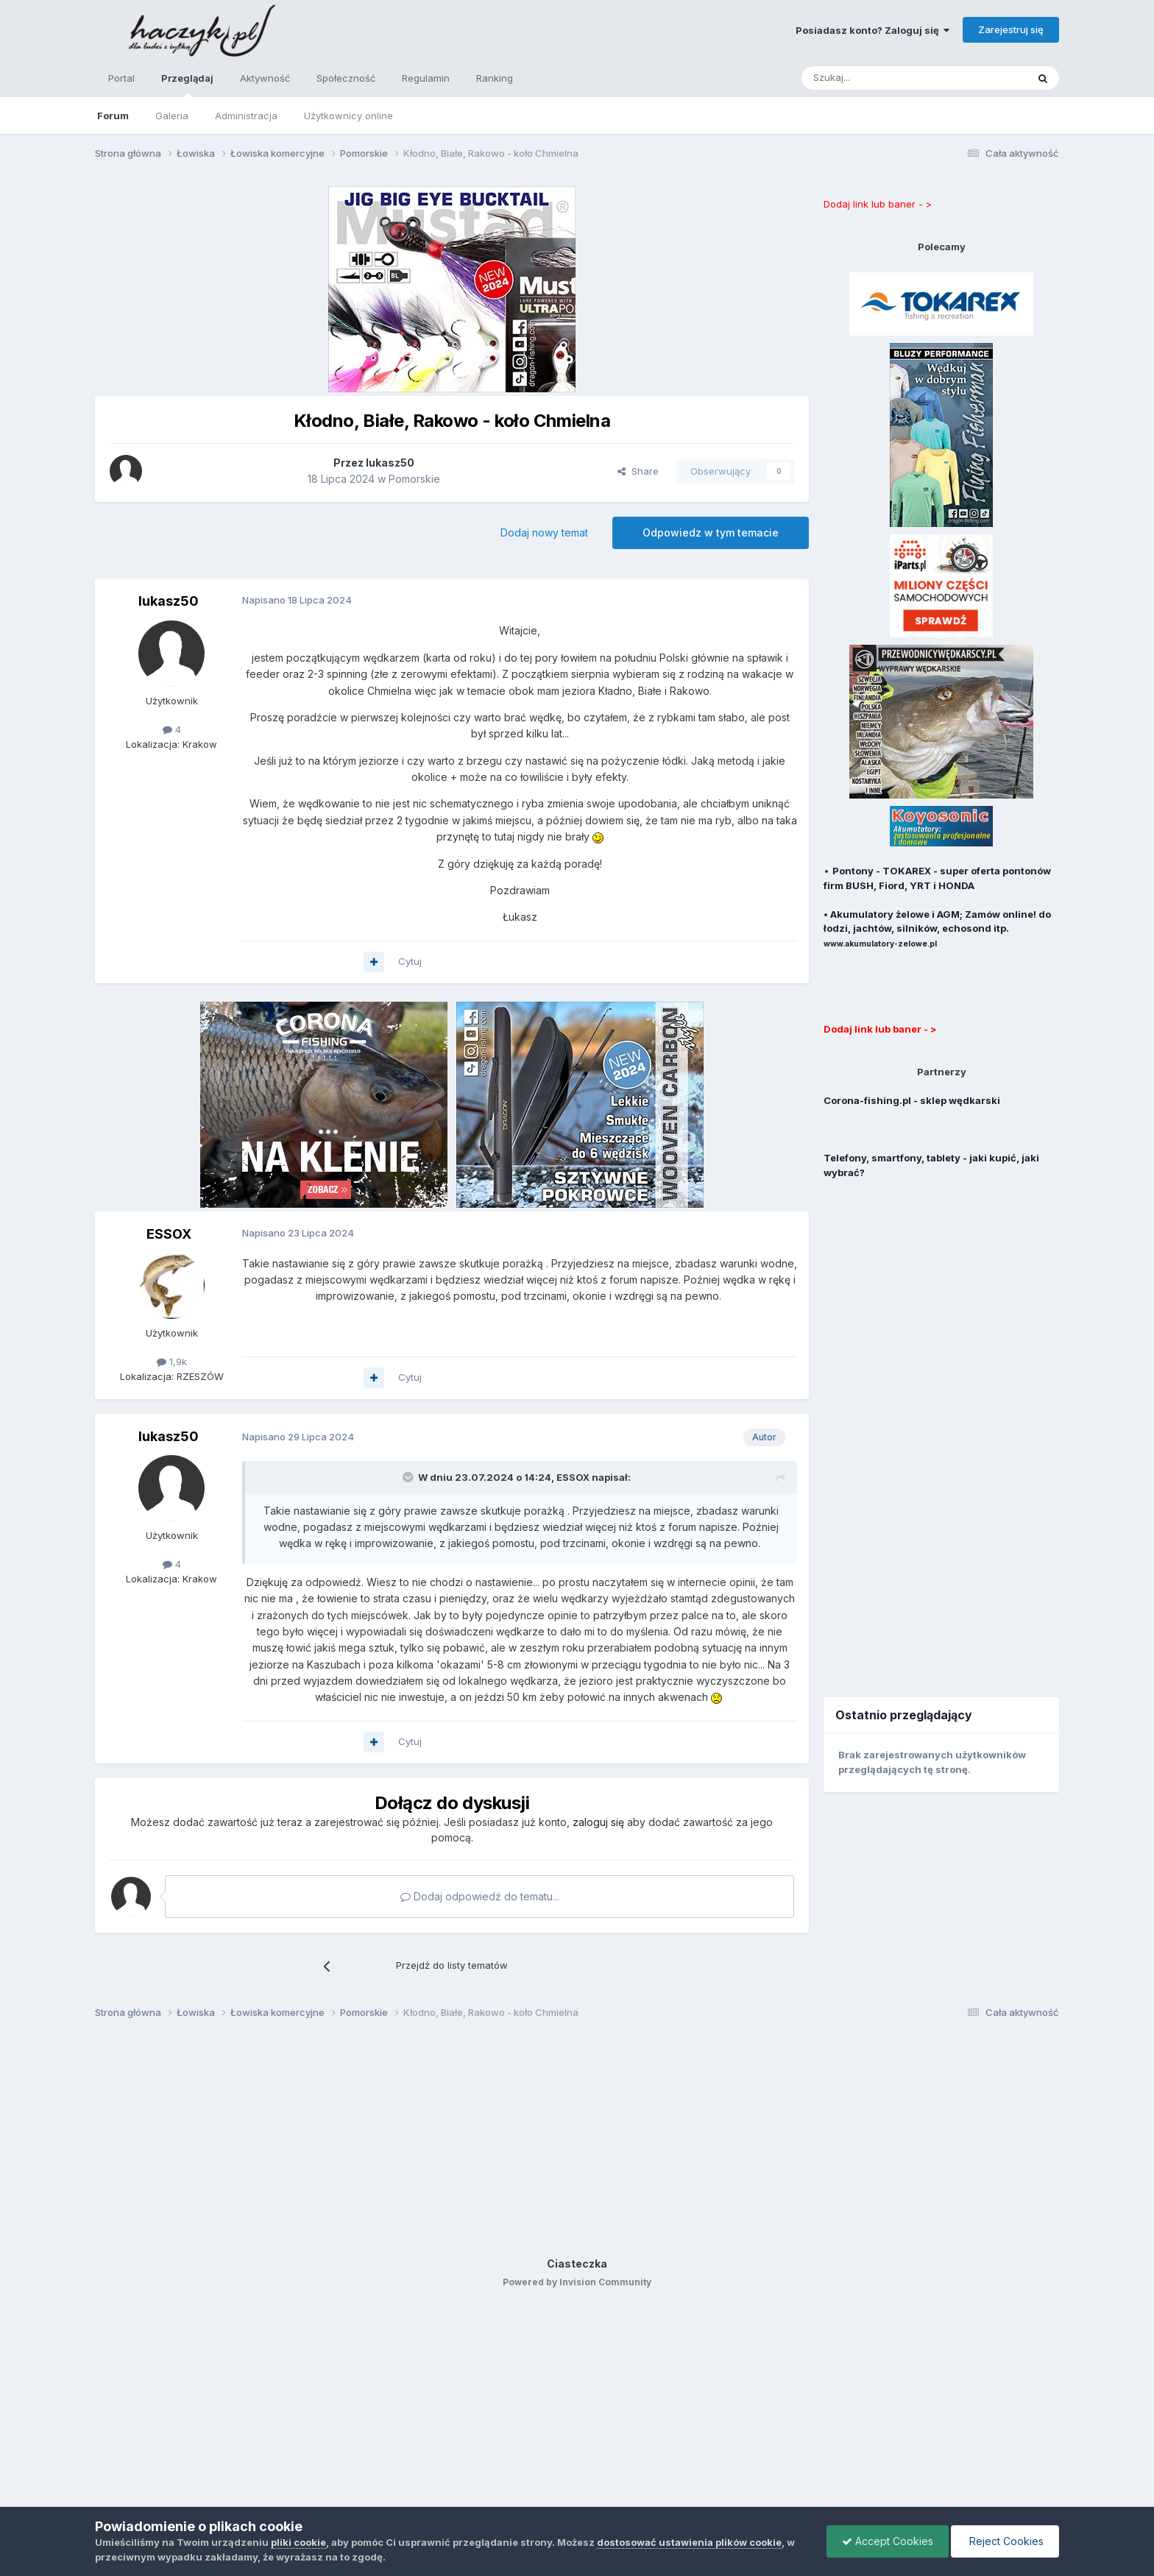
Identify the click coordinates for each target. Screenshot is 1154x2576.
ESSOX (168, 1234)
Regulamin (426, 78)
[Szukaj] (877, 78)
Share (638, 471)
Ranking (494, 78)
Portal (121, 78)
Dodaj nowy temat (544, 532)
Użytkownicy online (348, 115)
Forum (113, 115)
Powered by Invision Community (577, 2281)
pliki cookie (298, 2542)
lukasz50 (168, 601)
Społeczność (345, 78)
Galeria (171, 115)
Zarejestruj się (1011, 29)
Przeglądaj (187, 84)
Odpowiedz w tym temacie (711, 532)
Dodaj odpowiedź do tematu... (479, 1896)
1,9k (172, 1361)
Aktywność (265, 78)
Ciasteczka (577, 2263)
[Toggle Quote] (409, 1477)
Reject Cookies (1005, 2541)
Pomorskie (414, 479)
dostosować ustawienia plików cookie (689, 2542)
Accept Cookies (887, 2541)
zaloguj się (598, 1822)
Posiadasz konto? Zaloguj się (872, 30)
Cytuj (410, 961)
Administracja (246, 115)
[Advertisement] (941, 1429)
